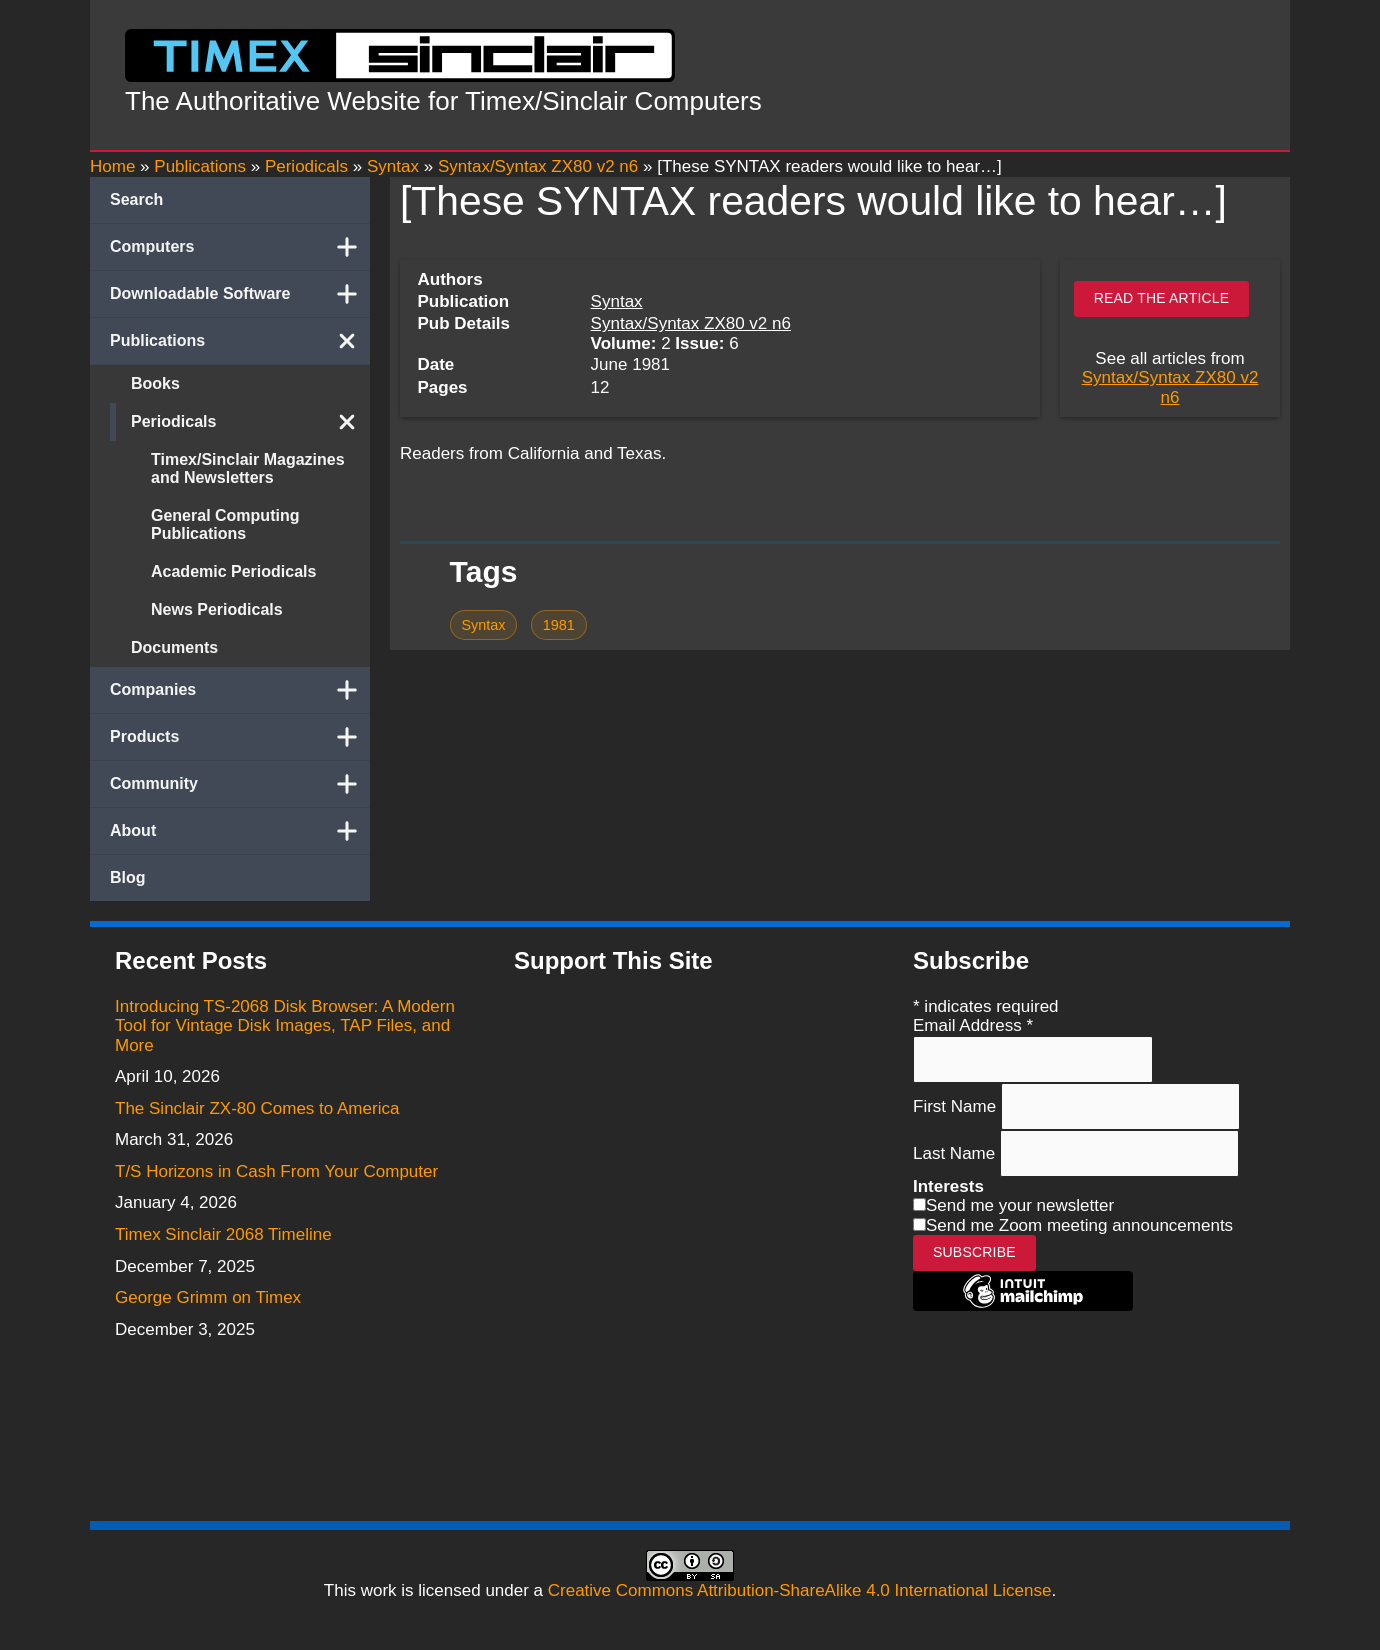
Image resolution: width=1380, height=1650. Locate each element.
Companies (240, 690)
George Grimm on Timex (208, 1297)
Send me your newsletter (1020, 1205)
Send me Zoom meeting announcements (1079, 1225)
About (240, 831)
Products (240, 737)
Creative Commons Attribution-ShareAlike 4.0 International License (800, 1590)
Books (155, 383)
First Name (957, 1105)
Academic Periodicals (233, 571)
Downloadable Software (240, 294)
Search (136, 199)
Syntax (617, 301)
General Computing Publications (225, 524)
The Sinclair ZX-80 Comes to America (257, 1108)
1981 (559, 625)
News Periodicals (217, 609)
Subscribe (974, 1252)
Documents (174, 647)
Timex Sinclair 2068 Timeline (223, 1234)
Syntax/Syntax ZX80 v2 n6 (691, 323)
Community (240, 784)
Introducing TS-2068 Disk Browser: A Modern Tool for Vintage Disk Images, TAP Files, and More (285, 1026)
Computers (240, 247)
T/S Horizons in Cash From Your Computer (276, 1171)
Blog (128, 877)
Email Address (973, 1025)
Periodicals (250, 422)
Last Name (956, 1153)
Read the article (1162, 298)
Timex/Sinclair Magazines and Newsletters (248, 468)
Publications (240, 341)
